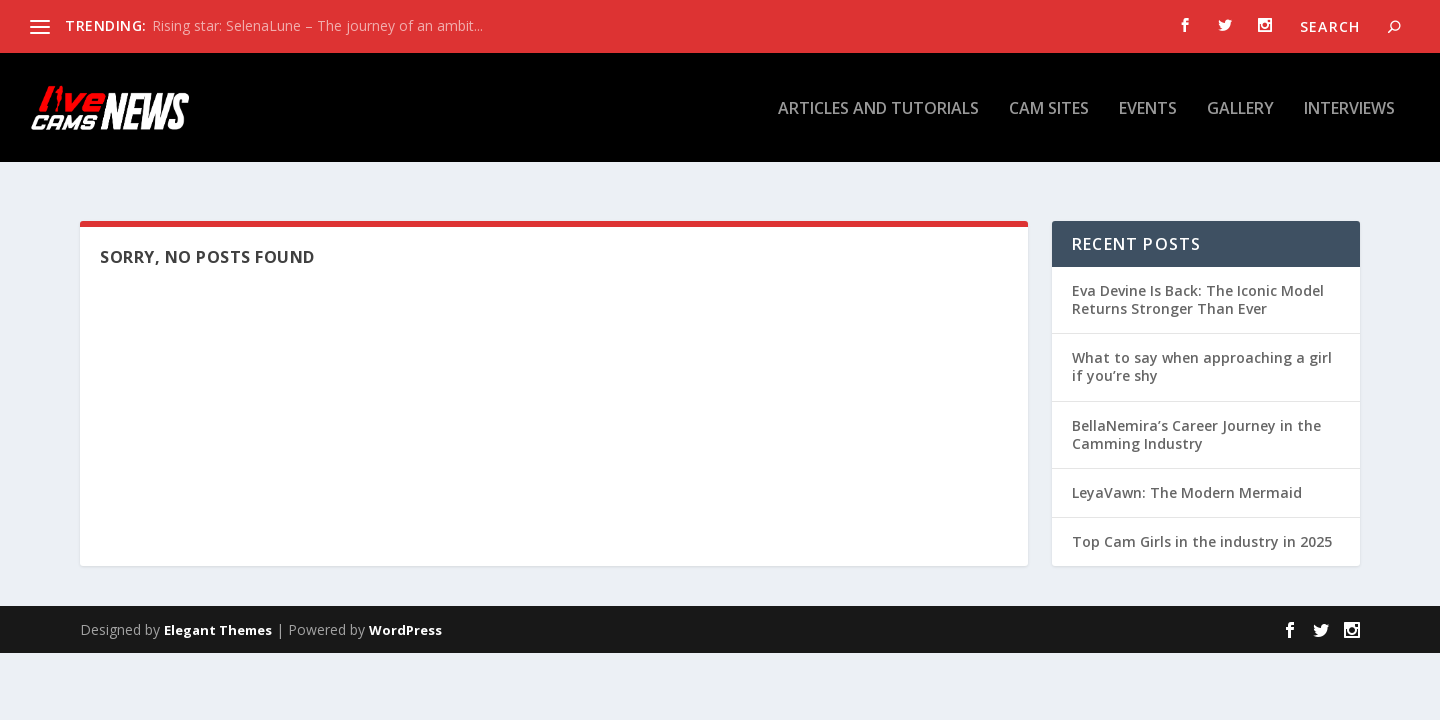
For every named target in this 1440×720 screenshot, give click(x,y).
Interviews (1349, 108)
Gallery (1240, 108)
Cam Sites (1049, 108)
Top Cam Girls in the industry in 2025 (1202, 521)
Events (1148, 108)
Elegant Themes (218, 610)
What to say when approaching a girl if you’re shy (1202, 346)
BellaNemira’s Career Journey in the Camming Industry (1196, 414)
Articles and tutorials (878, 108)
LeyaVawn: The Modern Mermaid (1187, 472)
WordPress (405, 610)
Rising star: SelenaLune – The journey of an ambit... (317, 25)
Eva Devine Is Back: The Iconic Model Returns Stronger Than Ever (1198, 279)
